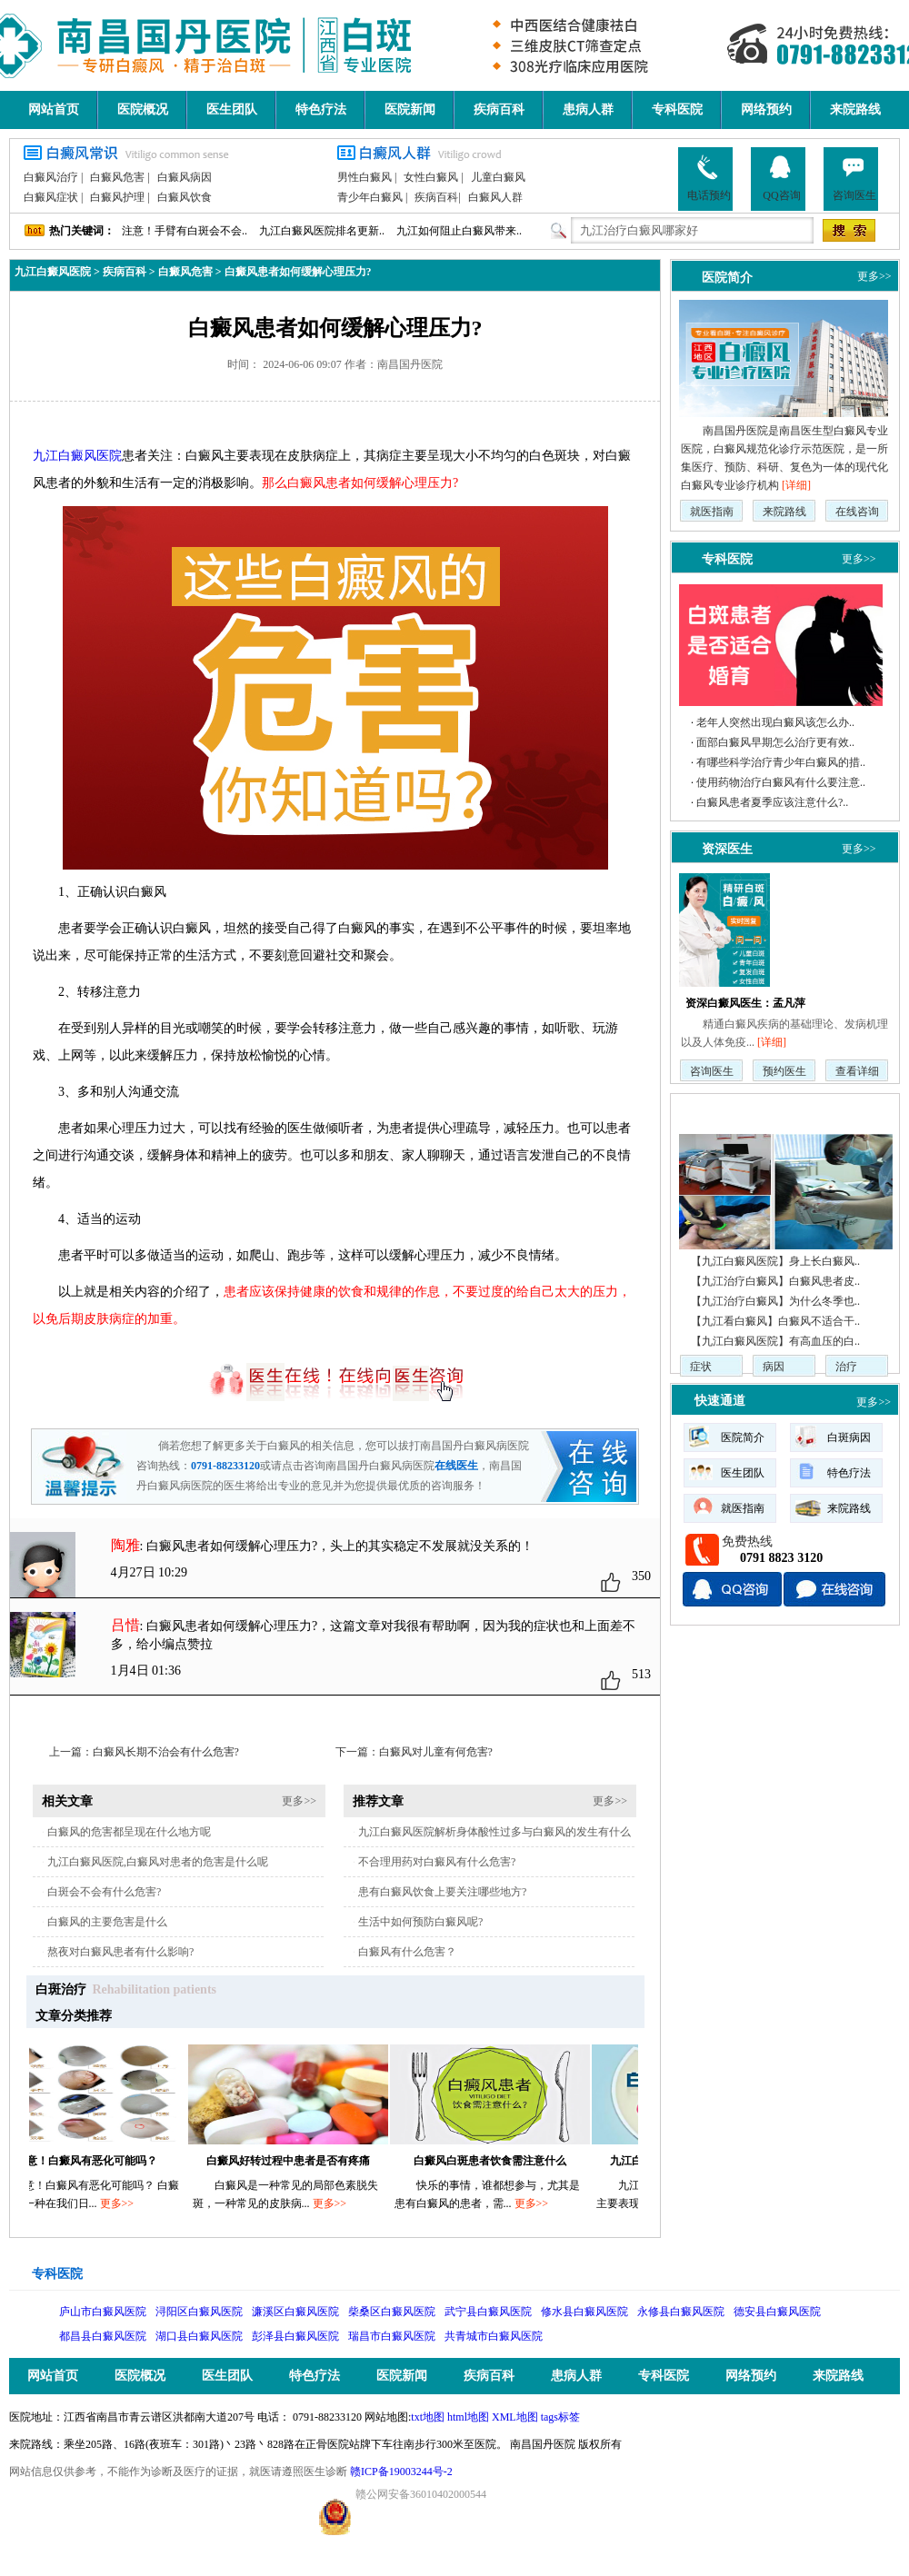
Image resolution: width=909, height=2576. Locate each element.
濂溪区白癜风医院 (295, 2311)
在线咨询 (857, 511)
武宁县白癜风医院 (488, 2311)
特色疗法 (320, 109)
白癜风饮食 (184, 197)
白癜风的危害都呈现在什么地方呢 (129, 1831)
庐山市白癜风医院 (102, 2311)
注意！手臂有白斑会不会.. (184, 230)
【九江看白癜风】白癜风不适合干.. (775, 1321)
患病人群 (588, 109)
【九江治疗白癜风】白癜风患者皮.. (775, 1281)
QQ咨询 (781, 178)
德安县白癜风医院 (777, 2311)
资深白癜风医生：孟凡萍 (745, 1003)
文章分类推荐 (73, 2016)
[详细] (796, 485)
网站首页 (53, 109)
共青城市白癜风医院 (494, 2336)
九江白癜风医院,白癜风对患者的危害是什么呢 (157, 1861)
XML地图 (515, 2417)
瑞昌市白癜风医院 (391, 2336)
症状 (701, 1366)
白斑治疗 (60, 1989)
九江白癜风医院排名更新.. (322, 230)
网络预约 (766, 109)
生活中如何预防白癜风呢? (420, 1921)
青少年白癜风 (370, 197)
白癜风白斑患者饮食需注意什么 (497, 2160)
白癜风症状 (51, 197)
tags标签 (560, 2417)
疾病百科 (499, 109)
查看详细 (857, 1071)
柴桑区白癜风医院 (391, 2311)
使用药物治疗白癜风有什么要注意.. (780, 782)
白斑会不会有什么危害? (104, 1891)
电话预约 (709, 178)
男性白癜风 (364, 177)
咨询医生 (854, 178)
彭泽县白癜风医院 (295, 2336)
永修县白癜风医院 (680, 2311)
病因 (773, 1366)
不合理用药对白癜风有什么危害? (436, 1861)
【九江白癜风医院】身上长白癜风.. (775, 1261)
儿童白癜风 (498, 177)
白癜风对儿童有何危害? (436, 1752)
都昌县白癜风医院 (102, 2336)
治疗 (846, 1366)
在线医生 (456, 1465)
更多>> (299, 1801)
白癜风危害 (117, 177)
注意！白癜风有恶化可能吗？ (94, 2160)
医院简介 (727, 277)
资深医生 (727, 848)
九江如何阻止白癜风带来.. (459, 230)
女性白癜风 (431, 177)
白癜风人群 (495, 197)
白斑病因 (849, 1437)
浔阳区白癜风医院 (199, 2311)
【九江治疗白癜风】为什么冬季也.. (775, 1301)
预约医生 (784, 1071)
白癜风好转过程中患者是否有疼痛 (295, 2160)
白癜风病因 (184, 177)
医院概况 (142, 109)
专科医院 (677, 109)
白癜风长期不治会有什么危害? (166, 1752)
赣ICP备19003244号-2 (401, 2471)
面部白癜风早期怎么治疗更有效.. (775, 742)
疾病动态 (719, 1111)
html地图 (468, 2417)
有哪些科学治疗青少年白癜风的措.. (780, 762)
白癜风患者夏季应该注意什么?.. (772, 802)
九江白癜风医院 (53, 271)
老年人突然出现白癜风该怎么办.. (775, 722)
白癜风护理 (117, 197)
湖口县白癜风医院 (199, 2336)
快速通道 (719, 1400)
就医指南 (712, 511)
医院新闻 (410, 109)
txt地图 (428, 2417)
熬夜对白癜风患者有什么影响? (120, 1951)
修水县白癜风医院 (584, 2311)
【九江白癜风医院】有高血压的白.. (775, 1341)
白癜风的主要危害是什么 (107, 1921)
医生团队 (231, 109)
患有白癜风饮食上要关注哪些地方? (442, 1891)
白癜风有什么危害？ (407, 1951)
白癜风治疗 (51, 177)
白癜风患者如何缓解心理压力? (298, 271)
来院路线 (855, 109)
